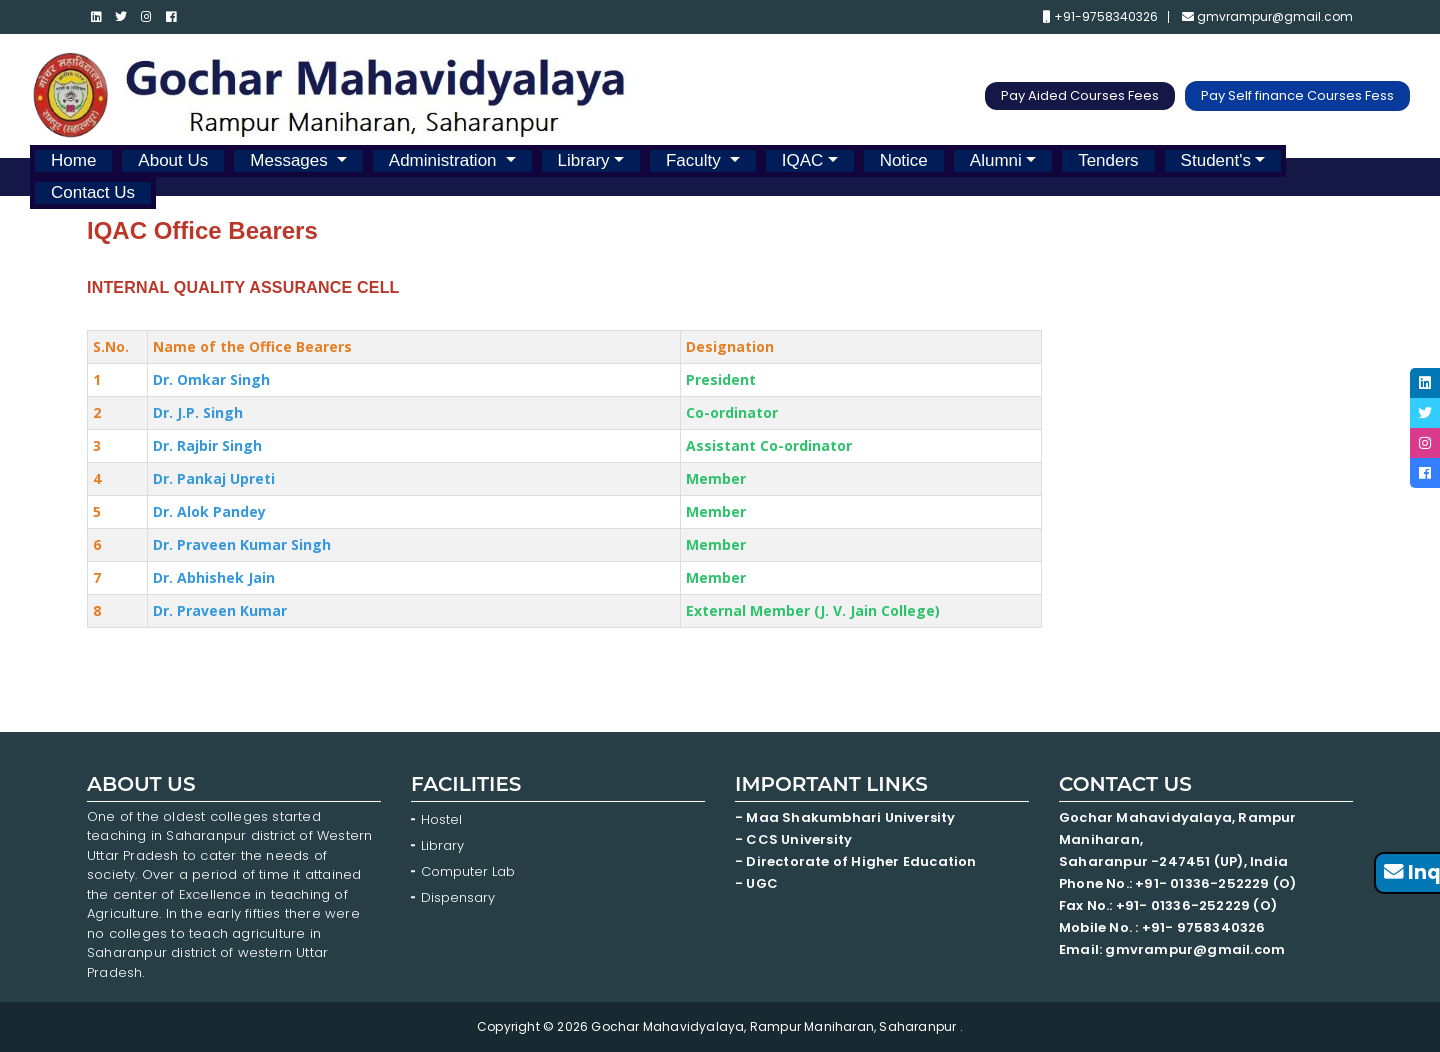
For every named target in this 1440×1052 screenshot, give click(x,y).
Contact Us (93, 192)
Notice (904, 160)
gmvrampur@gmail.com (1267, 17)
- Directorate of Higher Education (857, 861)
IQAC (803, 160)
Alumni (996, 160)
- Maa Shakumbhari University (847, 817)
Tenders (1108, 160)
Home (73, 160)
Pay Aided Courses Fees (1080, 95)
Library (584, 160)
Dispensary (458, 897)
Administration (445, 160)
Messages (291, 160)
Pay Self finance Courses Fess (1297, 95)
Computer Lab (470, 871)
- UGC (756, 883)
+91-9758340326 (1100, 17)
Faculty (696, 160)
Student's (1216, 160)
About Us (173, 160)
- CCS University (793, 839)
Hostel (441, 819)
